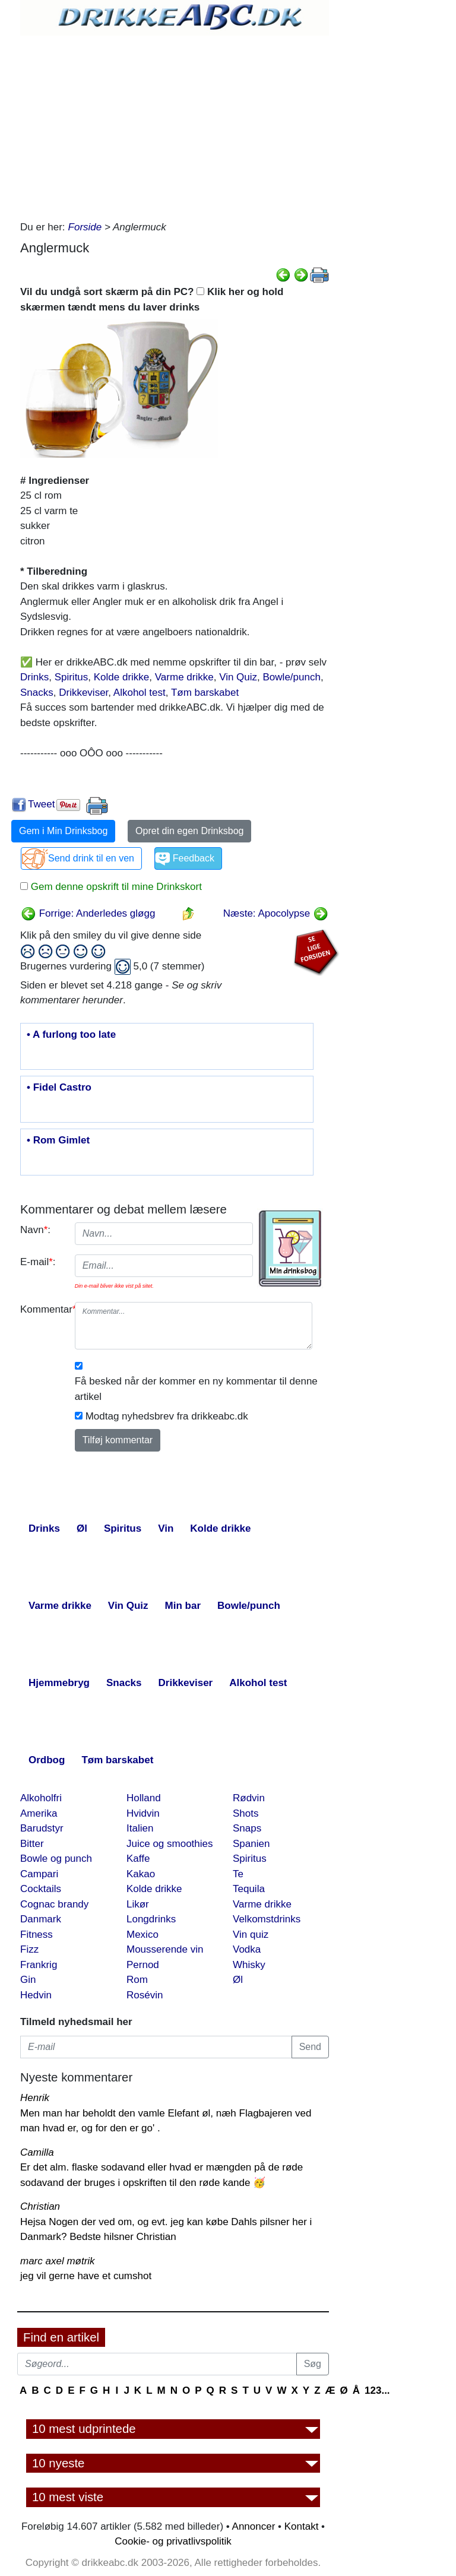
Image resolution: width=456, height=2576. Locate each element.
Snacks (36, 692)
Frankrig (38, 1964)
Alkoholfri (41, 1798)
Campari (39, 1874)
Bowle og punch (56, 1858)
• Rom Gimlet (58, 1140)
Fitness (36, 1934)
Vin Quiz (238, 677)
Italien (139, 1828)
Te (238, 1874)
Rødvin (249, 1798)
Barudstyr (42, 1828)
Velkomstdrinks (266, 1919)
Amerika (38, 1813)
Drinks (34, 677)
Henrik (34, 2097)
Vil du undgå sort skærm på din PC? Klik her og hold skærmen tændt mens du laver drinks (151, 299)
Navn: (35, 1229)
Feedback (193, 858)
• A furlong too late (71, 1034)
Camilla (37, 2152)
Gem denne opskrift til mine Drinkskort (115, 886)
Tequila (249, 1888)
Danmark (40, 1919)
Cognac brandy (54, 1904)
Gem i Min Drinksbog (63, 831)
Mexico (142, 1934)
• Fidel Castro (59, 1087)
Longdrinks (151, 1919)
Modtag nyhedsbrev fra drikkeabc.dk (167, 1416)
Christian (40, 2206)
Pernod (142, 1964)
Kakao (140, 1874)
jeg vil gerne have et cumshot (85, 2276)
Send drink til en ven (91, 858)
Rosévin (144, 1995)
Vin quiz (250, 1934)
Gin (28, 1979)
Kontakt (301, 2526)
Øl (238, 1979)
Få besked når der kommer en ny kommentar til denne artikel (196, 1389)
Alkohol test (139, 692)
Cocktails (40, 1888)
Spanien (251, 1843)
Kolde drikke (122, 677)
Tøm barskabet (205, 692)
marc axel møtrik (57, 2261)
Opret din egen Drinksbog (189, 831)
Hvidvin (143, 1813)
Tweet (41, 804)
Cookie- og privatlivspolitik (173, 2541)
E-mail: (38, 1262)
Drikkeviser (83, 692)
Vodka (247, 1949)
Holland (143, 1798)
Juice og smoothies (169, 1843)
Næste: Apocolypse (275, 913)
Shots (245, 1813)
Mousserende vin (164, 1949)
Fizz (29, 1949)
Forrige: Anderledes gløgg (88, 913)
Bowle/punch (292, 677)
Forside (85, 227)
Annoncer (254, 2526)
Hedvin (36, 1995)
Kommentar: (43, 1309)
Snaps (247, 1828)
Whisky (249, 1964)
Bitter (32, 1843)
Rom (137, 1979)
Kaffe (138, 1858)
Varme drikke (184, 677)
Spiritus (71, 677)
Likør (137, 1904)
